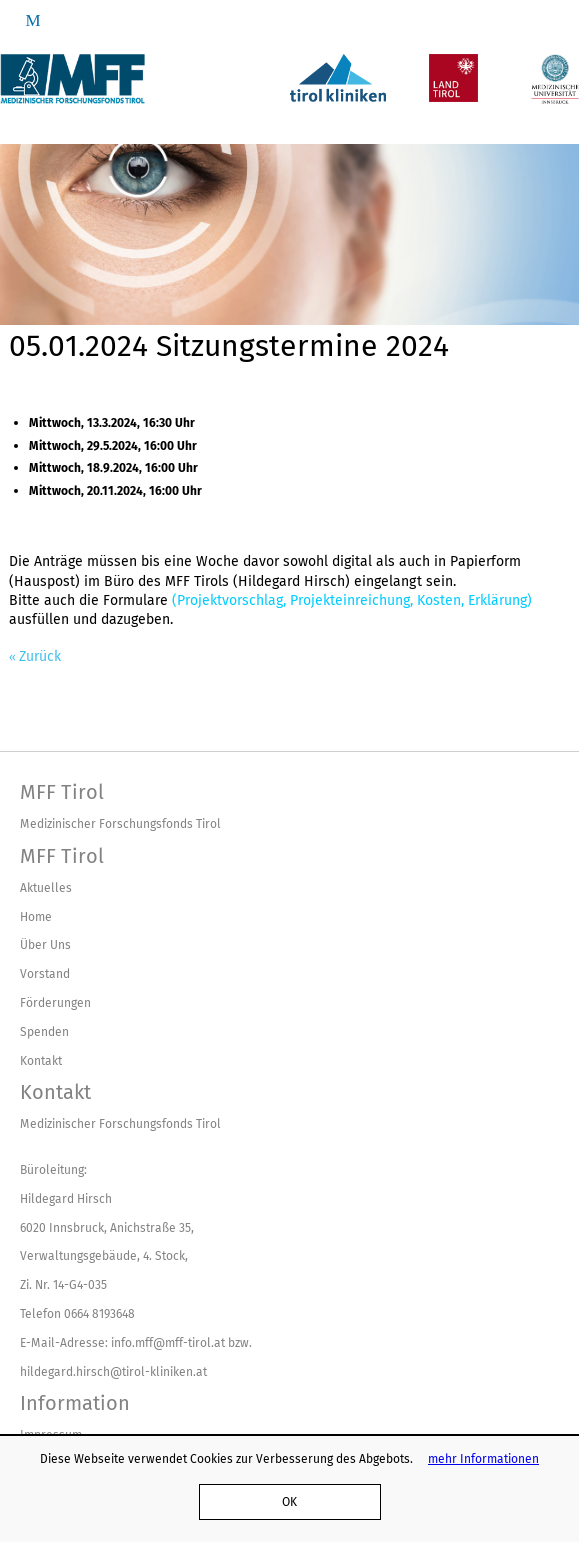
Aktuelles (46, 887)
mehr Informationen (483, 1458)
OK (289, 1501)
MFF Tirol (62, 792)
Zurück (40, 656)
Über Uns (45, 944)
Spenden (44, 1031)
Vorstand (45, 973)
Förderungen (55, 1002)
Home (36, 916)
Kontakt (41, 1060)
